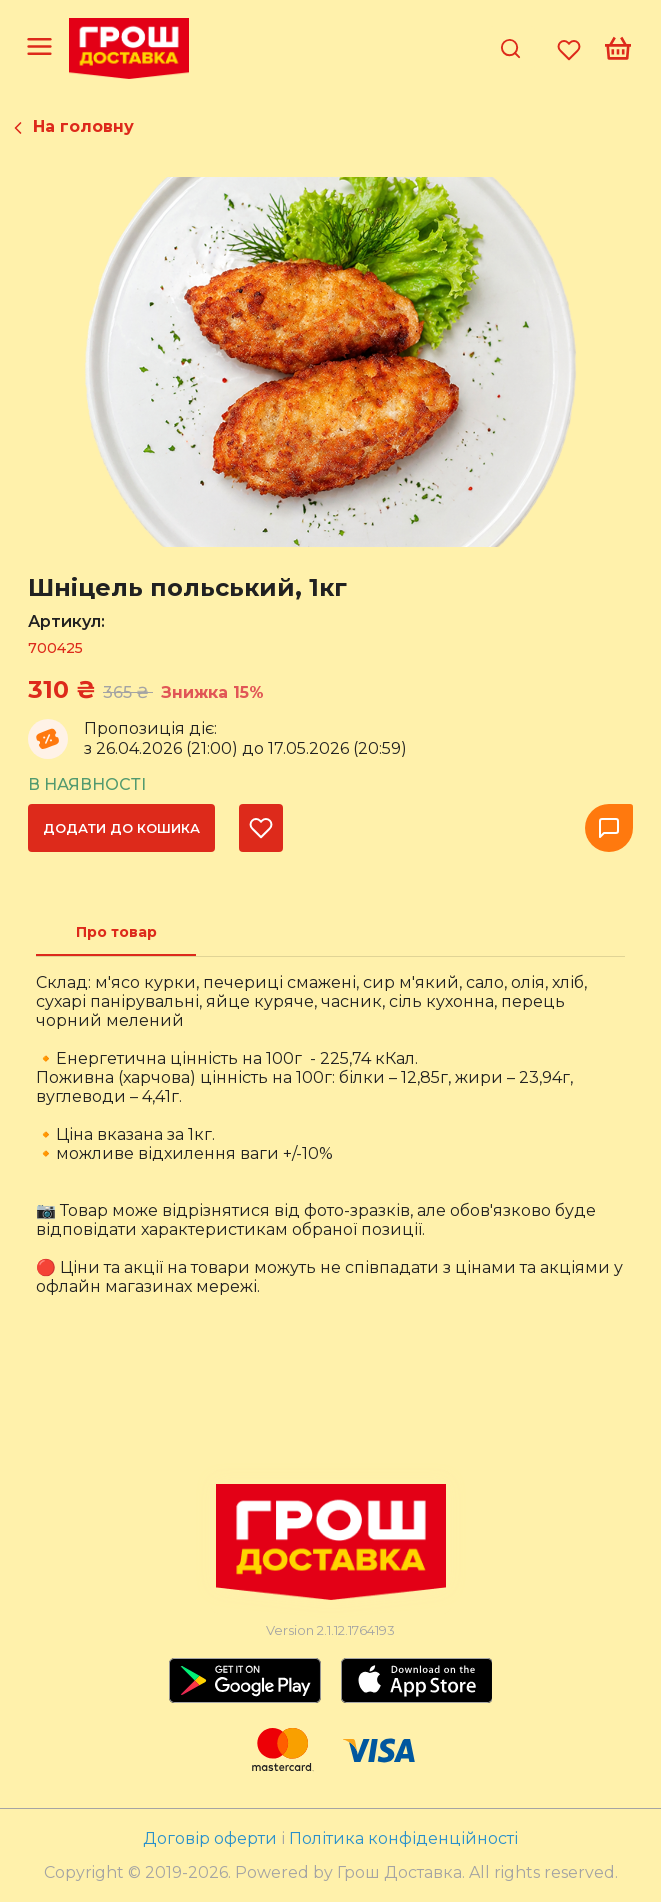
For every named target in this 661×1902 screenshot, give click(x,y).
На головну (83, 126)
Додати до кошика (121, 828)
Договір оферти (212, 1838)
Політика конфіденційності (403, 1838)
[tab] (116, 932)
